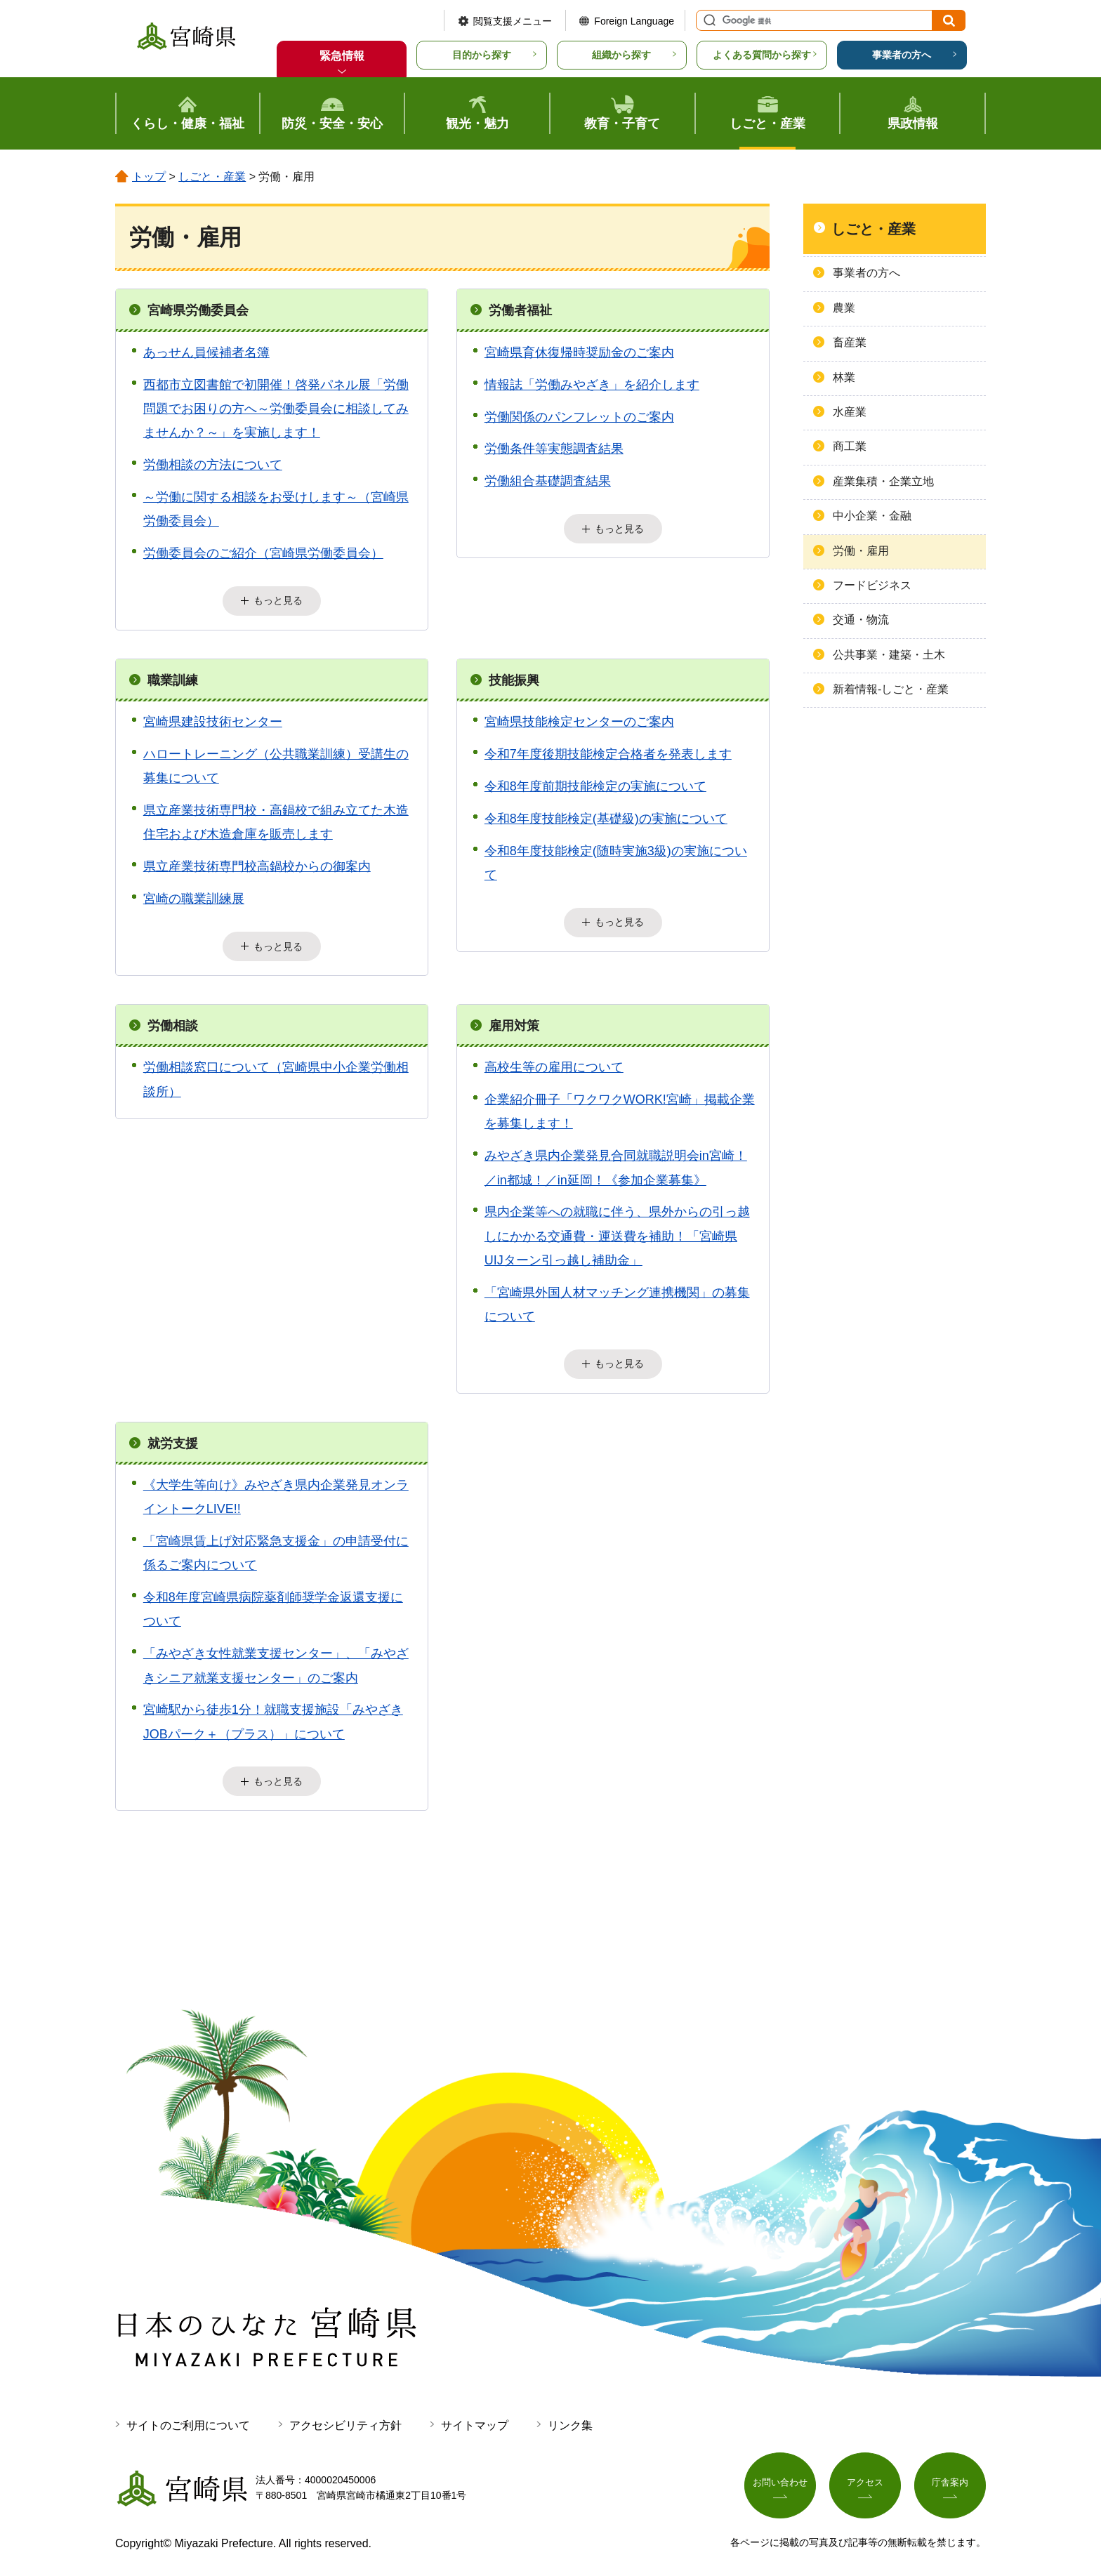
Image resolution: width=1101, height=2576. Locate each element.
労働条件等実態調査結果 (554, 449)
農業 (844, 308)
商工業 (849, 446)
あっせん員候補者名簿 (206, 352)
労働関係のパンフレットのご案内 (579, 417)
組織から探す (621, 54)
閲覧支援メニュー (512, 21)
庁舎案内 (950, 2475)
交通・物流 (861, 620)
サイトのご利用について (188, 2415)
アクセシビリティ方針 (345, 2415)
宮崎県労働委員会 (198, 310)
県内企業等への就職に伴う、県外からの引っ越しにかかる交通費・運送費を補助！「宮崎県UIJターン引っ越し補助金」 (617, 1231)
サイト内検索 (707, 20)
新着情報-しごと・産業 (891, 689)
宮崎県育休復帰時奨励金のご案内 (579, 352)
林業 (844, 377)
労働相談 (172, 1021)
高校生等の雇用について (554, 1062)
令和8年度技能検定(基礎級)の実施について (605, 816)
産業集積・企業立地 (883, 481)
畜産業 (849, 342)
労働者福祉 (520, 310)
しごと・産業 (212, 177)
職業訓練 (172, 678)
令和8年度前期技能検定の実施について (595, 784)
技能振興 (514, 678)
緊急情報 (341, 56)
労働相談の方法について (212, 465)
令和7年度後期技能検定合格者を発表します (608, 751)
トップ (149, 177)
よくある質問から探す (762, 54)
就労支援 (172, 1436)
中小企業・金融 (872, 516)
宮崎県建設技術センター (212, 720)
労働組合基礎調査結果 (547, 481)
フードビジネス (872, 585)
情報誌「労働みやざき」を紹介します (591, 385)
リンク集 (570, 2415)
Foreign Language (634, 21)
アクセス (865, 2475)
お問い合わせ (780, 2475)
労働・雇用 (861, 551)
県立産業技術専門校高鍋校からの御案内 (257, 864)
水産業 (849, 412)
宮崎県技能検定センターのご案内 (579, 720)
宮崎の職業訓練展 (193, 896)
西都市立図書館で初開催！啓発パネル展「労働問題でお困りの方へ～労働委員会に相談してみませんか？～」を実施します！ (276, 409)
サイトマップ (474, 2415)
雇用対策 (514, 1021)
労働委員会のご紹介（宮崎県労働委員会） (263, 553)
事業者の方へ (901, 54)
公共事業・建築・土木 (889, 655)
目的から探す (481, 54)
